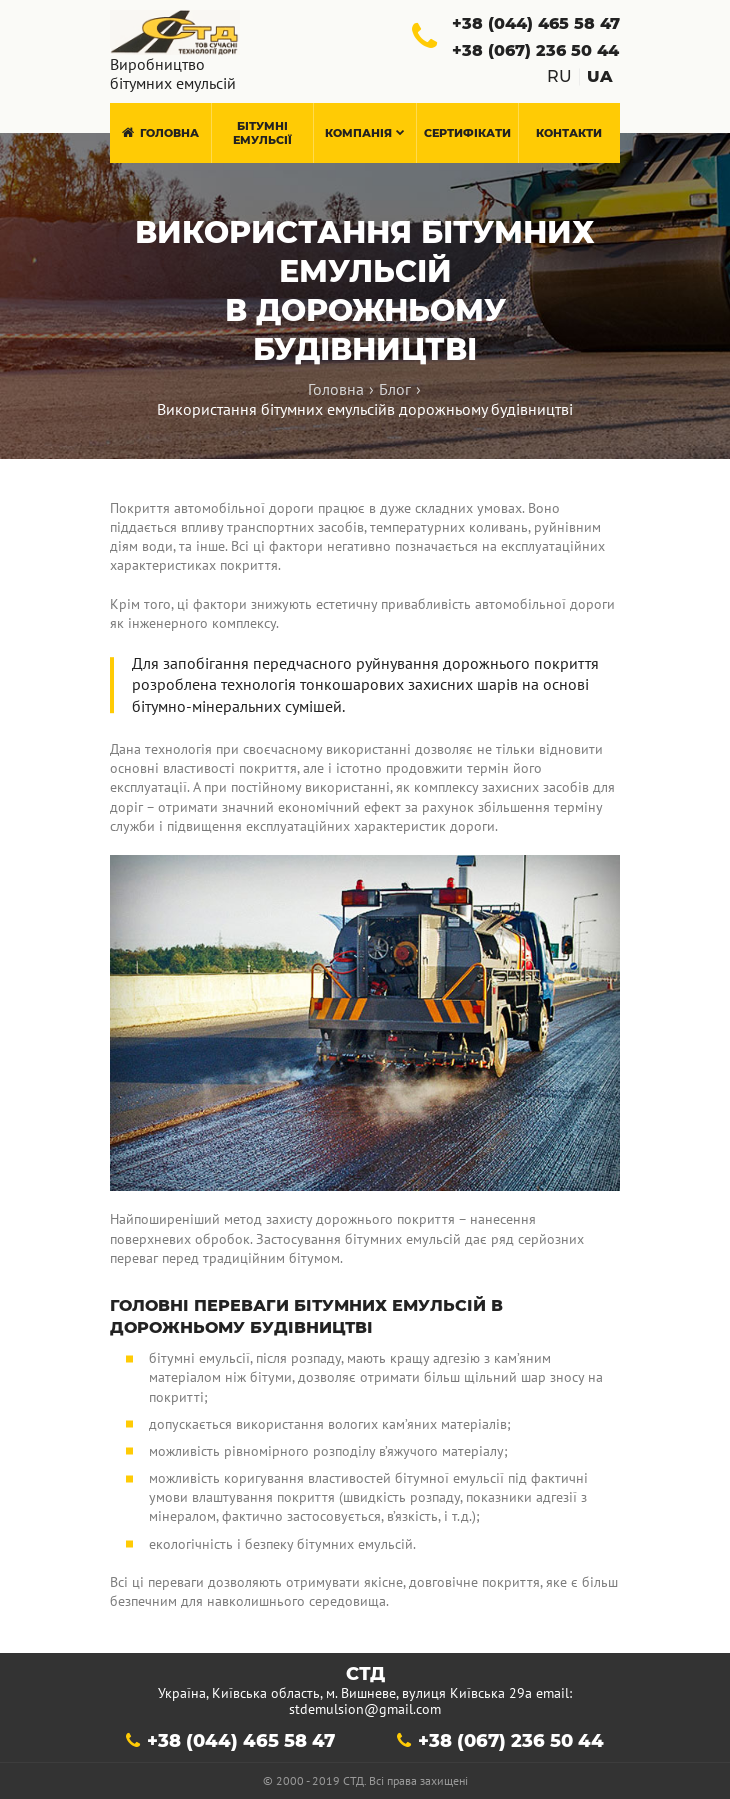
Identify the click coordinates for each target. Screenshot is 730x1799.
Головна (161, 133)
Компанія (365, 133)
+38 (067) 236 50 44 (511, 1741)
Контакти (569, 133)
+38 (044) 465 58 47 (241, 1741)
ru (559, 76)
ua (600, 76)
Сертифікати (467, 133)
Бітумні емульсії (262, 133)
